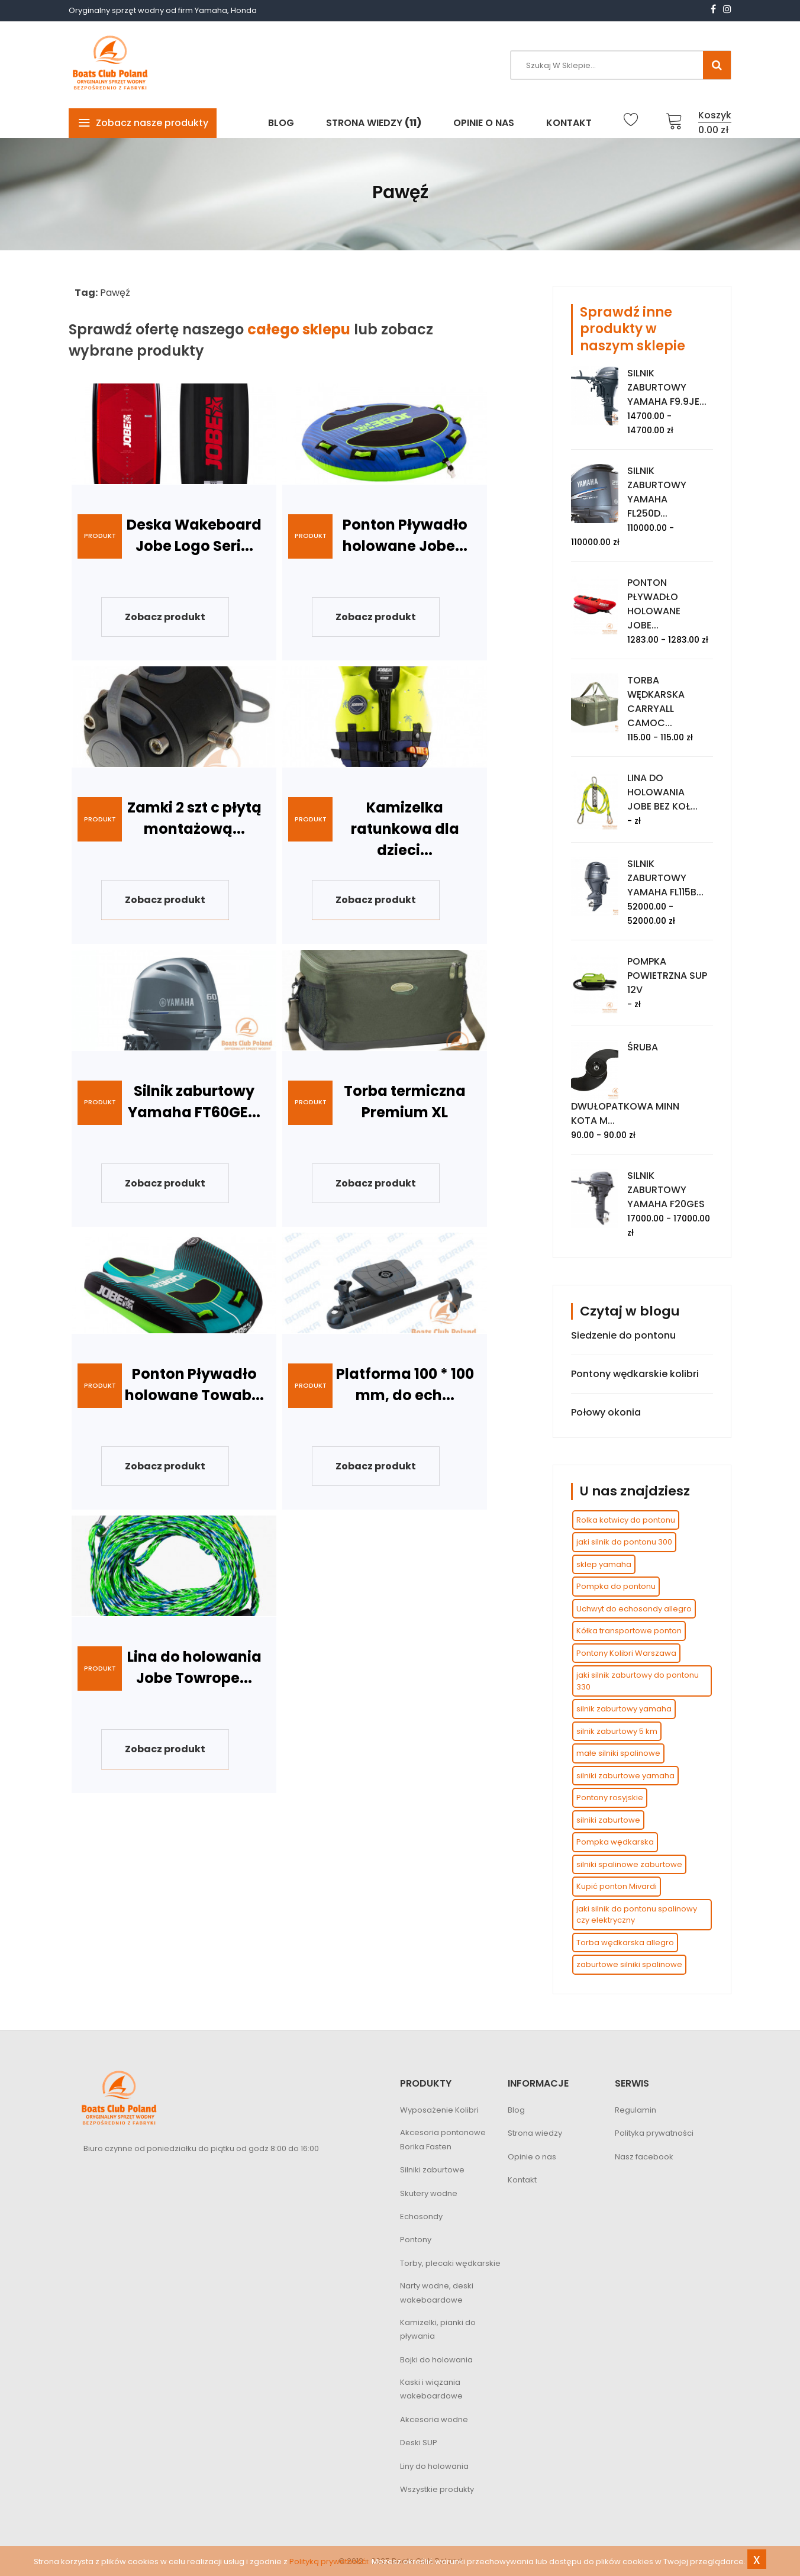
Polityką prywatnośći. (329, 2561)
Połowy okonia (606, 1412)
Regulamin (635, 2110)
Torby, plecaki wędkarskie (450, 2263)
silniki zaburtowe (608, 1820)
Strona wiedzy (535, 2133)
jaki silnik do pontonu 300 (624, 1541)
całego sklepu (298, 329)
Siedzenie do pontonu (623, 1335)
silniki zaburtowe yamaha (625, 1775)
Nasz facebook (644, 2156)
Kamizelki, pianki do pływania (438, 2329)
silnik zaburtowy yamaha (624, 1708)
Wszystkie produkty (437, 2489)
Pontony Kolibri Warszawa (626, 1653)
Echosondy (421, 2216)
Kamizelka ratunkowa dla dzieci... (405, 829)
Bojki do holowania (436, 2359)
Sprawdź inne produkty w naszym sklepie (632, 329)
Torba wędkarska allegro (625, 1942)
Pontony (415, 2239)
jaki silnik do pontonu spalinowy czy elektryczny (636, 1914)
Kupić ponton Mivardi (616, 1886)
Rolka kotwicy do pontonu (625, 1520)
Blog (516, 2110)
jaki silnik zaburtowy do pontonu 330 (637, 1680)
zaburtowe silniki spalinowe (629, 1964)
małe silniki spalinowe (618, 1753)
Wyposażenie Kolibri (439, 2110)
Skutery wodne (428, 2193)
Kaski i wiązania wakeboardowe (431, 2389)
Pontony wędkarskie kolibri (635, 1374)
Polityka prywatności (654, 2133)
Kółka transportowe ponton (629, 1630)
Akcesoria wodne (434, 2419)
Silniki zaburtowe (432, 2169)
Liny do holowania (434, 2466)
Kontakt (522, 2179)
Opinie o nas (532, 2156)
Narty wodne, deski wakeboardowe (436, 2292)
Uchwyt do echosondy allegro (634, 1608)
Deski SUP (418, 2442)
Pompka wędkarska (615, 1842)
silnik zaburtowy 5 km (616, 1731)
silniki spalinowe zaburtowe (629, 1864)
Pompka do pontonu (616, 1586)
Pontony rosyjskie (609, 1797)
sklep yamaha (603, 1564)
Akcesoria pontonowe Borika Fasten (443, 2139)
